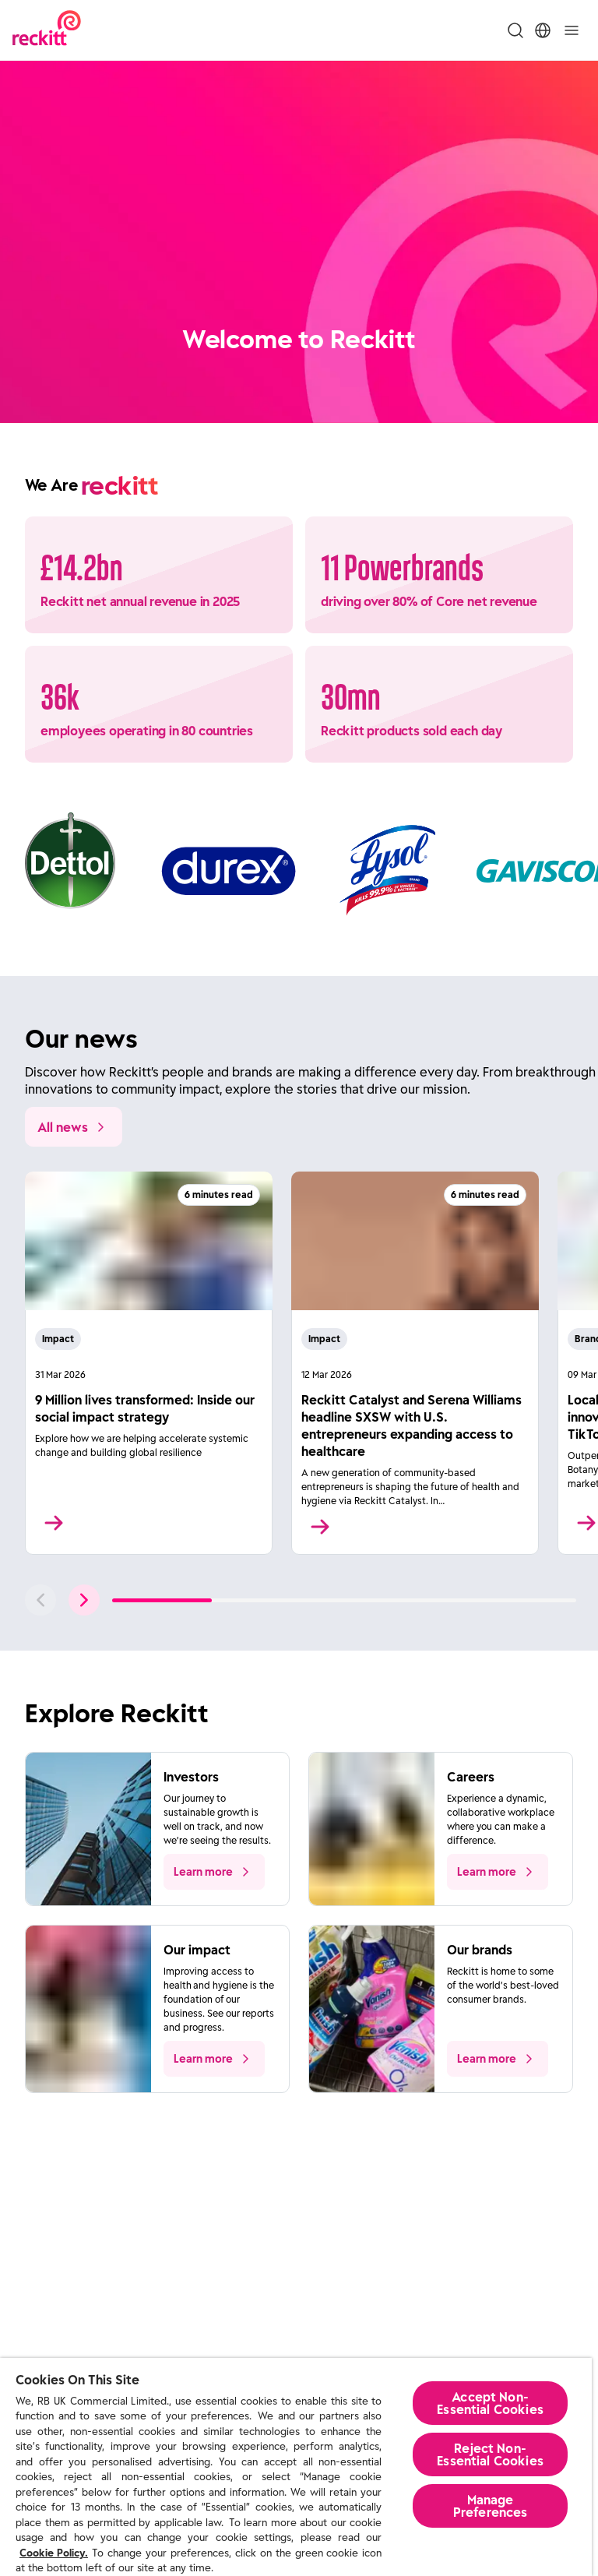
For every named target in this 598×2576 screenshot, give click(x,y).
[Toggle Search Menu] (515, 30)
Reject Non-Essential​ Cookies (490, 2454)
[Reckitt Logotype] (46, 30)
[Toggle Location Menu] (542, 30)
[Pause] (575, 393)
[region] (296, 2467)
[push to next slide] (84, 1600)
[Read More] (149, 1363)
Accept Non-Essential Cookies (490, 2403)
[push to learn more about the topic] (214, 1872)
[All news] (73, 1127)
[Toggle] (572, 30)
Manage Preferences (490, 2506)
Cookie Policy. (53, 2553)
